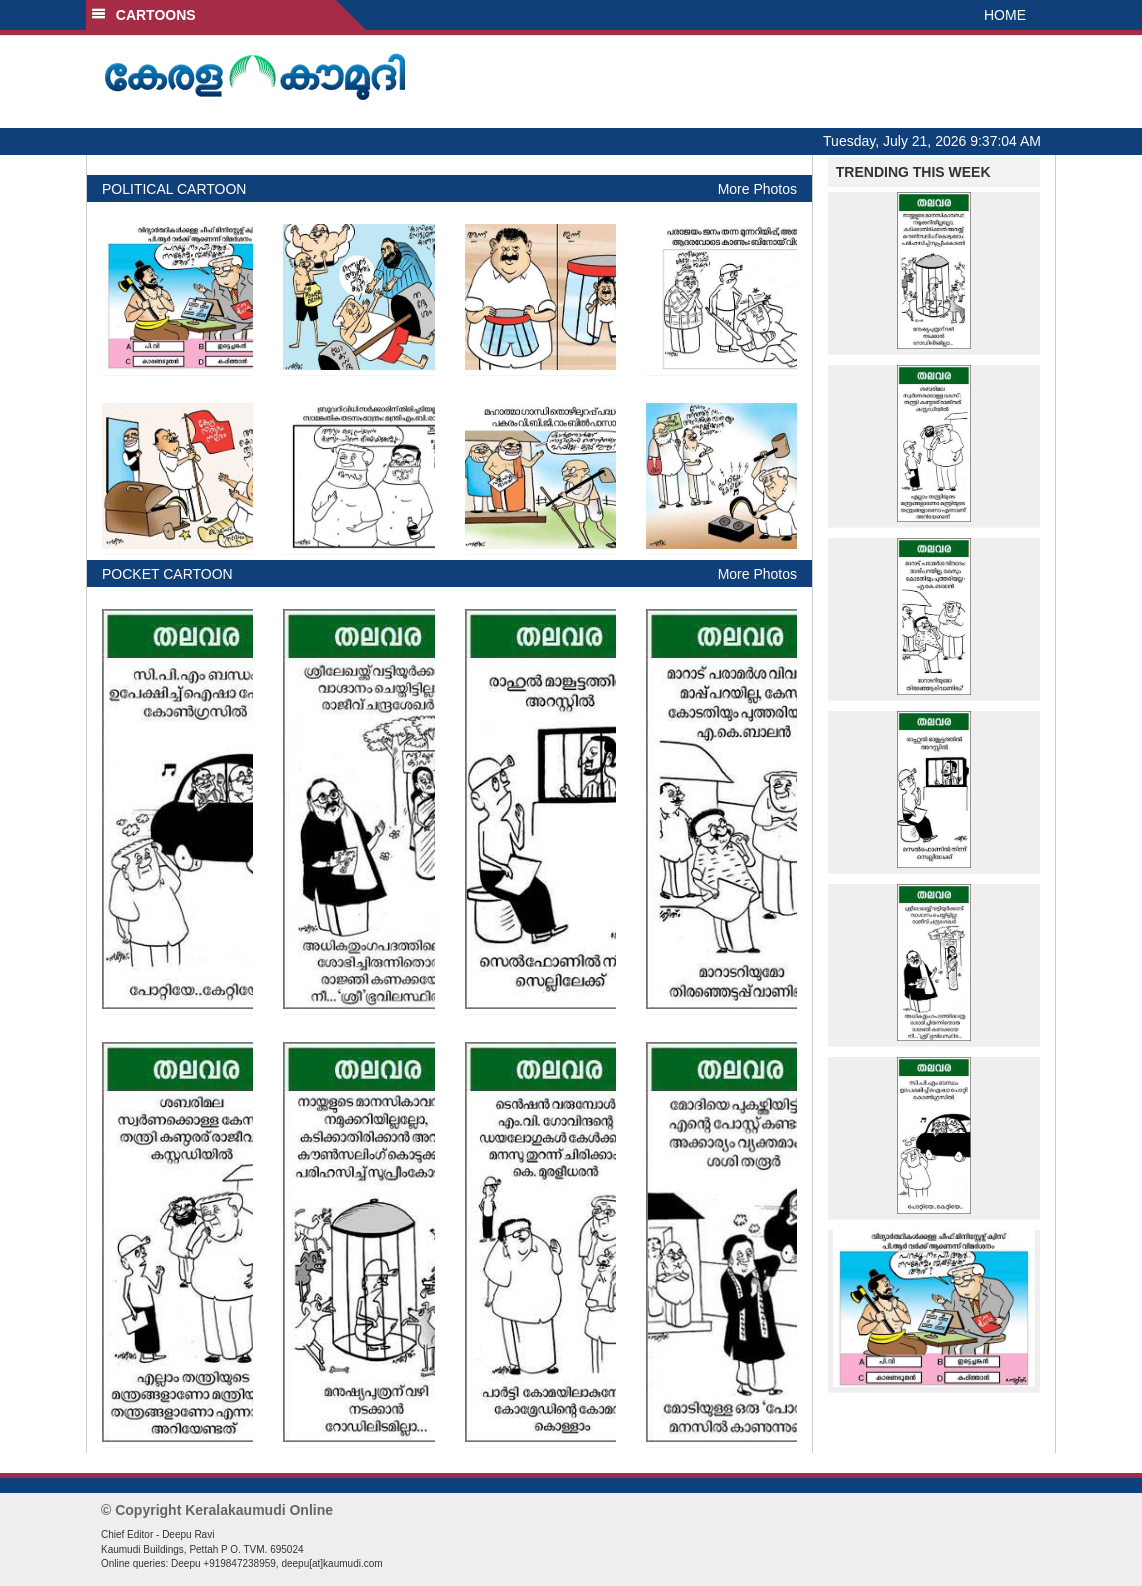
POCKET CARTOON (167, 574)
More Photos (757, 189)
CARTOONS (143, 15)
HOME (1005, 15)
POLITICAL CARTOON (174, 189)
